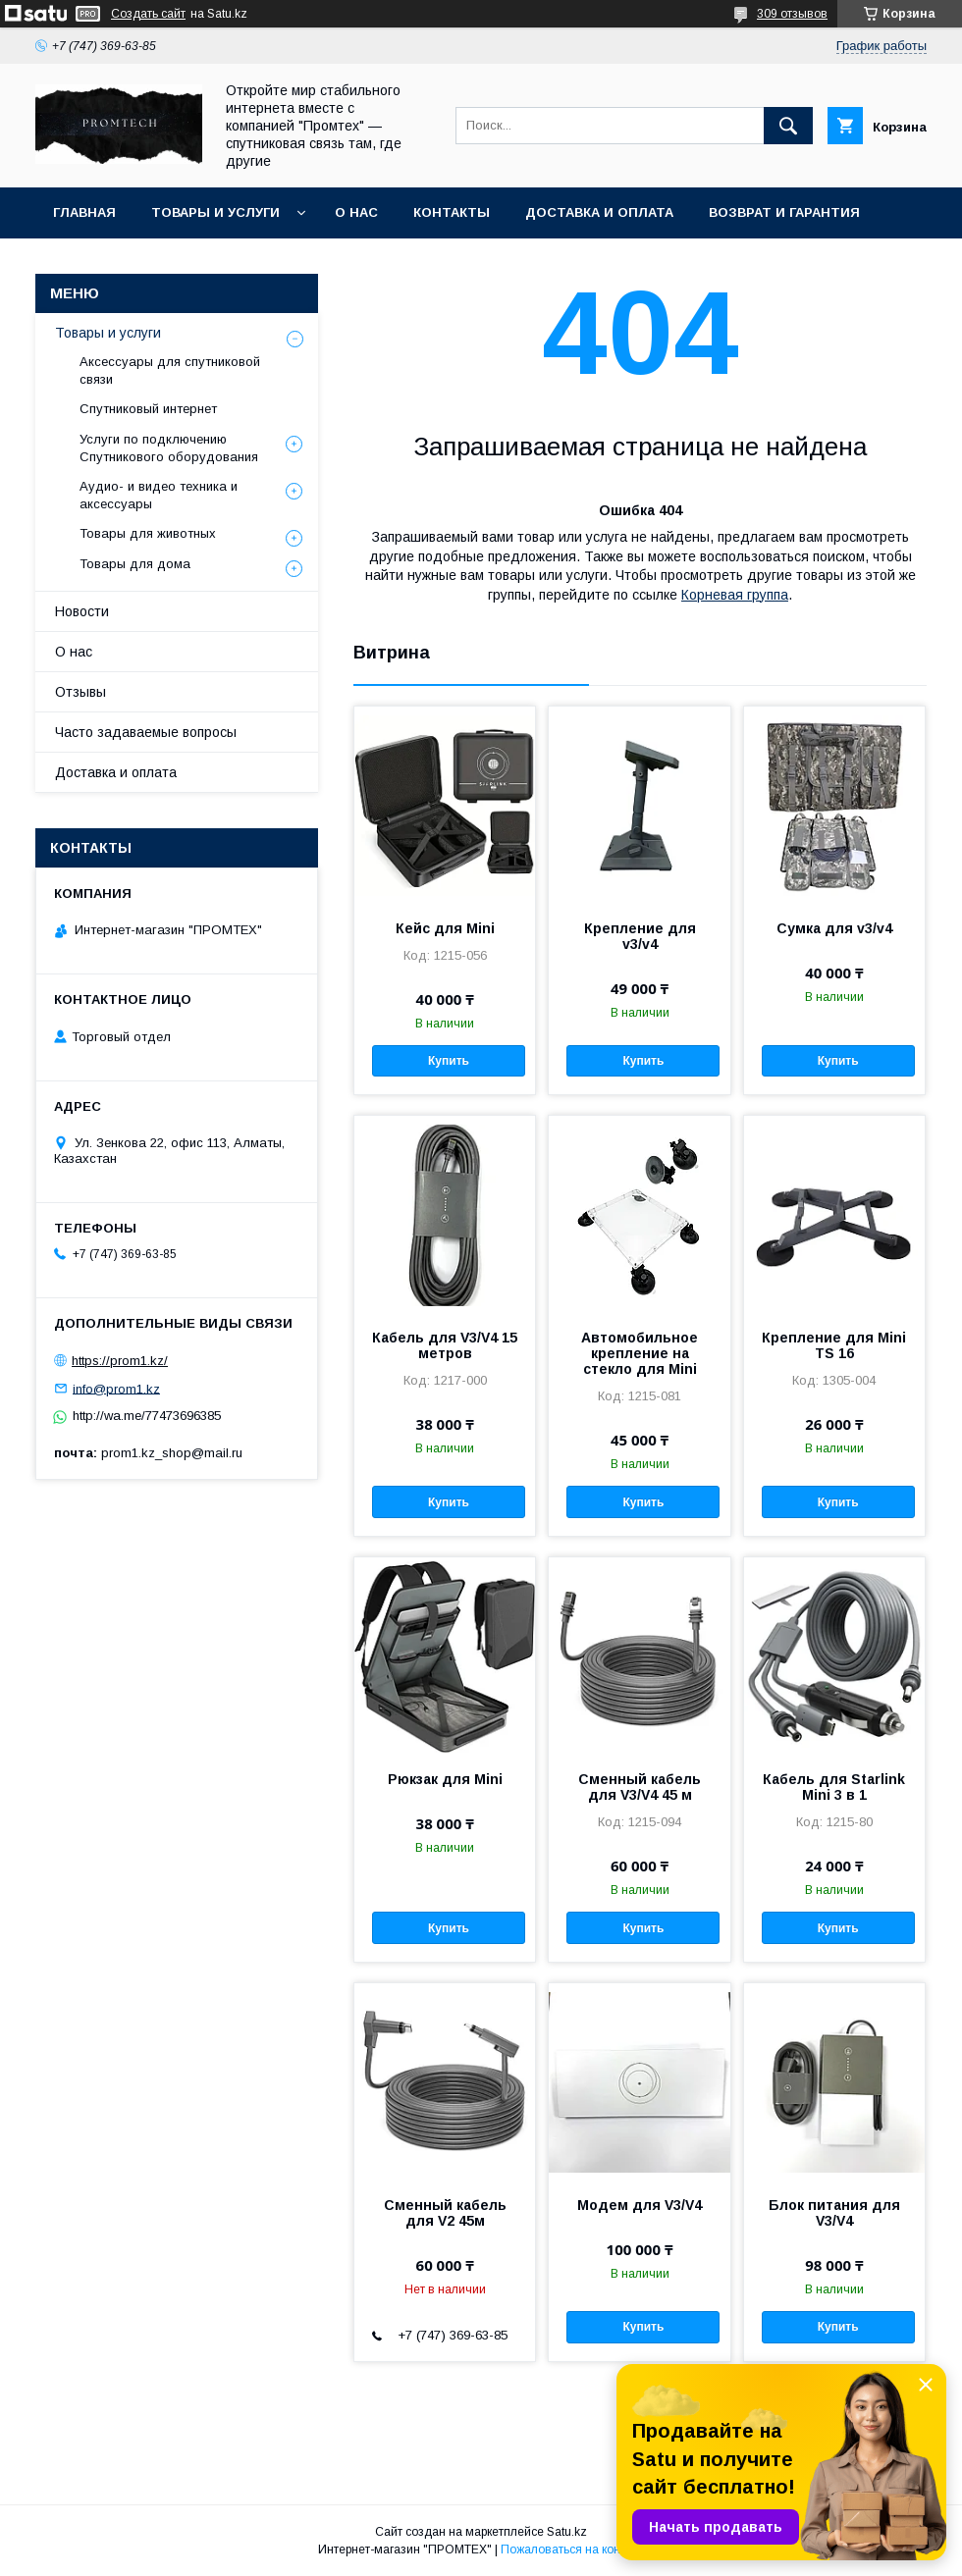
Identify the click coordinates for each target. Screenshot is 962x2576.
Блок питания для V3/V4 (834, 2213)
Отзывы (80, 692)
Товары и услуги (215, 212)
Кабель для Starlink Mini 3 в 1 (834, 1787)
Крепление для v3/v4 (640, 936)
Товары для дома (135, 563)
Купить (448, 1061)
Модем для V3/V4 (639, 2205)
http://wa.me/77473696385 (147, 1415)
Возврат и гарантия (784, 212)
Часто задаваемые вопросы (146, 732)
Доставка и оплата (599, 212)
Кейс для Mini (445, 928)
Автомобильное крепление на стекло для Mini (639, 1353)
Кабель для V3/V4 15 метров (444, 1345)
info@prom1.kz (116, 1388)
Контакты (451, 212)
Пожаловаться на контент (572, 2549)
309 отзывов (792, 14)
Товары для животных (148, 533)
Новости (82, 611)
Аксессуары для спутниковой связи (170, 370)
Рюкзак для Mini (445, 1779)
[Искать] (788, 125)
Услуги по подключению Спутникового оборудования (169, 448)
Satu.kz (567, 2532)
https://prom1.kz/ (120, 1360)
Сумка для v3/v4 (834, 928)
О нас (356, 212)
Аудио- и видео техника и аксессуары (159, 495)
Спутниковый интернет (148, 408)
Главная (84, 212)
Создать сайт (148, 14)
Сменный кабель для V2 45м (445, 2213)
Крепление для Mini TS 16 (834, 1345)
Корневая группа (734, 595)
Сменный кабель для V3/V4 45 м (639, 1787)
